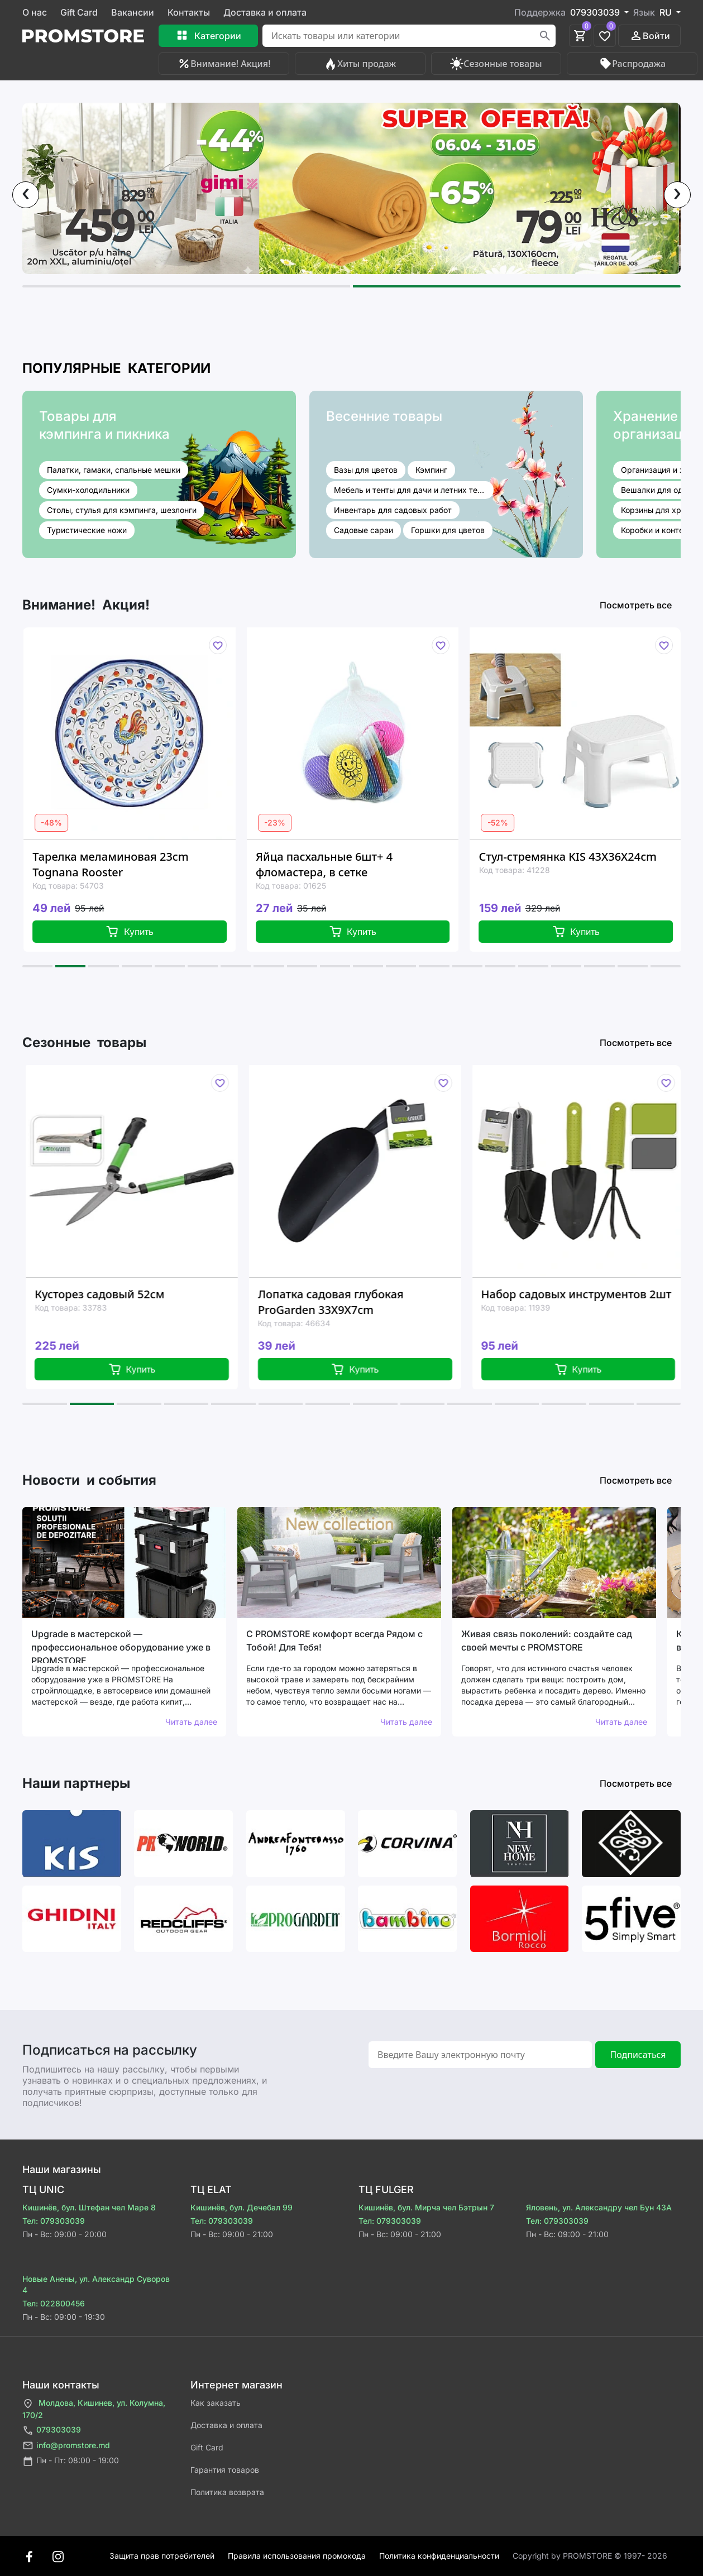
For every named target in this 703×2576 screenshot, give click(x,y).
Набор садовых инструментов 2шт (586, 1294)
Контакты (189, 12)
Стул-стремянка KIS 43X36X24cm (575, 856)
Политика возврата (227, 2492)
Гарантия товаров (224, 2469)
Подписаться (638, 2055)
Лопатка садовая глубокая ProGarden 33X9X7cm (341, 1302)
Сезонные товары (496, 63)
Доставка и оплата (265, 12)
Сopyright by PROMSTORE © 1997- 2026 (590, 2555)
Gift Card (79, 12)
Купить (137, 931)
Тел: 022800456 (53, 2303)
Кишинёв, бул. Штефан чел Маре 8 (89, 2207)
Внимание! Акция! (223, 63)
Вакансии (132, 12)
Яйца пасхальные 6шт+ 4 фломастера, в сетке (332, 864)
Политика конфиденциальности (439, 2555)
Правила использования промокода (297, 2555)
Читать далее (191, 1721)
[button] (186, 286)
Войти (649, 35)
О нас (34, 12)
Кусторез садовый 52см (110, 1294)
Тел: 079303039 (53, 2220)
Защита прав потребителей (161, 2555)
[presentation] (25, 194)
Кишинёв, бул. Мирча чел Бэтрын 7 (426, 2207)
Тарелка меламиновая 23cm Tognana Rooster (118, 864)
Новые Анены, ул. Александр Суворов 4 (96, 2284)
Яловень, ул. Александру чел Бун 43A (599, 2207)
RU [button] (666, 12)
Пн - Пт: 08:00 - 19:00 (70, 2461)
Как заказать (215, 2402)
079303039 (51, 2430)
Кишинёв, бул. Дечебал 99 (241, 2207)
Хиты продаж (360, 63)
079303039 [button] (596, 12)
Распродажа (632, 63)
